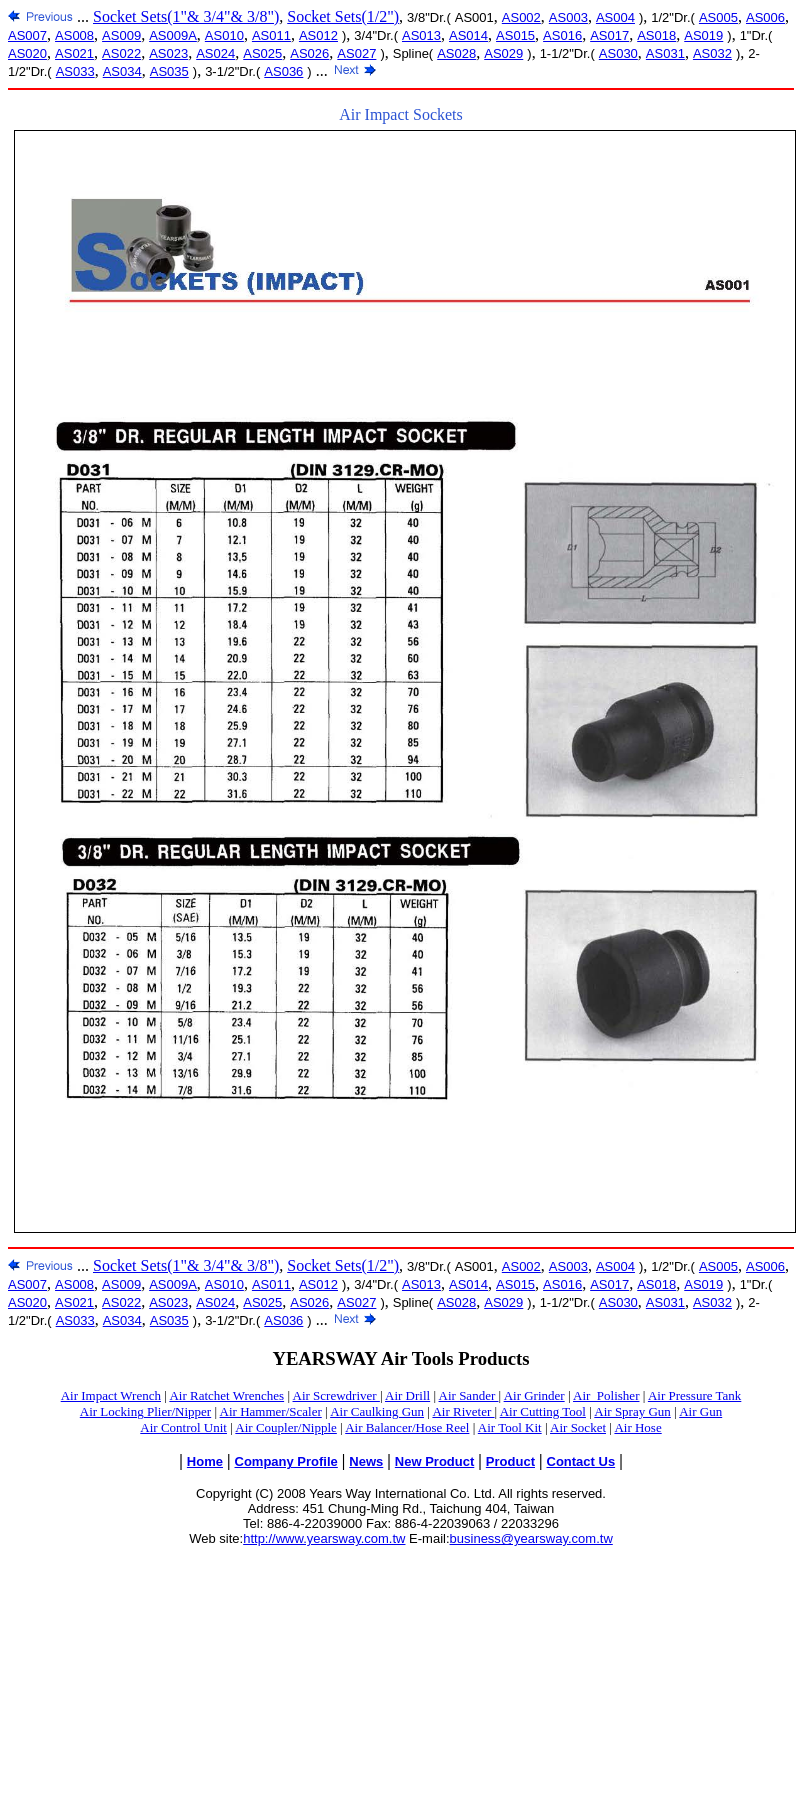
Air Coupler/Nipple (285, 1427)
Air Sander (469, 1395)
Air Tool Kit (510, 1427)
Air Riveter (463, 1411)
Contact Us (581, 1461)
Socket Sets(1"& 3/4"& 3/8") (186, 16)
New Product (434, 1461)
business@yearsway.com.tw (531, 1538)
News (366, 1461)
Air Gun (700, 1411)
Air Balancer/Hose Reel (407, 1427)
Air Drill (407, 1395)
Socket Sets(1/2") (343, 16)
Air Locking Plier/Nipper (145, 1411)
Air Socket (578, 1427)
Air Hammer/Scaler (271, 1411)
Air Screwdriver (336, 1395)
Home (205, 1461)
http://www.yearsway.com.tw (324, 1538)
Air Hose (637, 1427)
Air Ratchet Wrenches (226, 1395)
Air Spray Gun (632, 1411)
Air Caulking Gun (377, 1411)
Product (510, 1461)
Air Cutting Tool (543, 1411)
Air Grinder (534, 1395)
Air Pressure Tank (694, 1395)
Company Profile (286, 1461)
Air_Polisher (606, 1395)
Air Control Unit (183, 1427)
